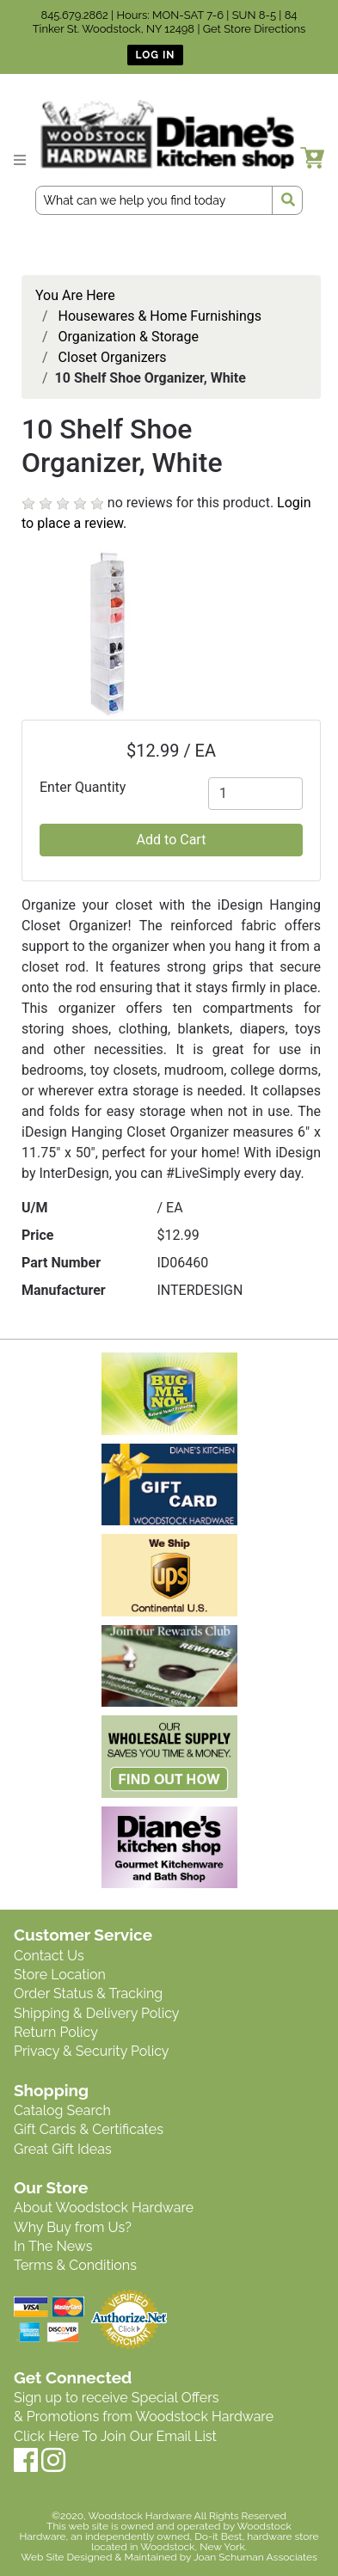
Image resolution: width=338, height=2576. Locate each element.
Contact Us (49, 1955)
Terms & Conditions (75, 2265)
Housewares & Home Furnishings (159, 316)
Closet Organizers (112, 357)
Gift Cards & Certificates (88, 2129)
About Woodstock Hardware (104, 2207)
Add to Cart (171, 839)
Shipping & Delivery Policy (97, 2013)
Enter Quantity (83, 787)
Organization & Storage (128, 336)
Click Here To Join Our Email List (115, 2436)
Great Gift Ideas (63, 2149)
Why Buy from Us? (73, 2227)
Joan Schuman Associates (255, 2557)
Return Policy (56, 2032)
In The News (53, 2246)
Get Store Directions (254, 28)
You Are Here (75, 295)
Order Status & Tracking (88, 1993)
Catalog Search (62, 2110)
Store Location (60, 1974)
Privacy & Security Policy (91, 2051)
